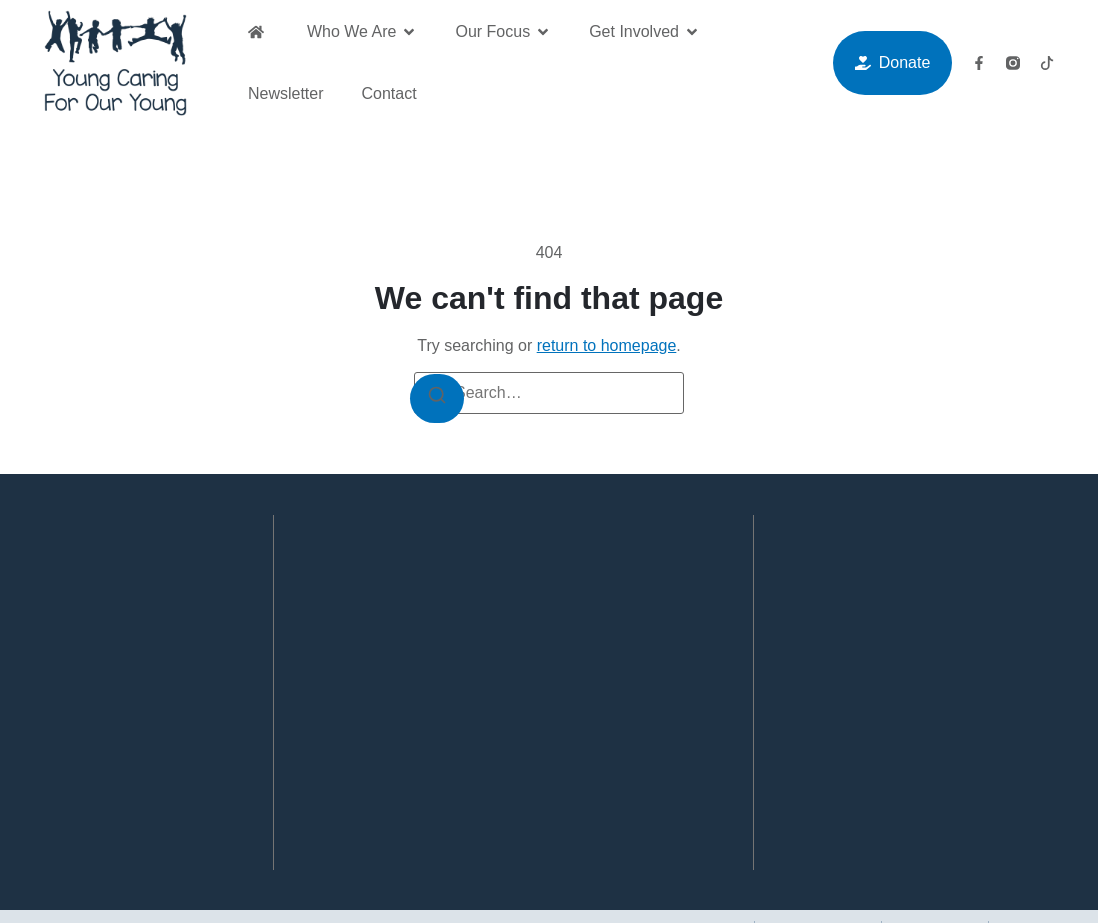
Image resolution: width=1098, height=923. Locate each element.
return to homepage (607, 345)
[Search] (450, 407)
